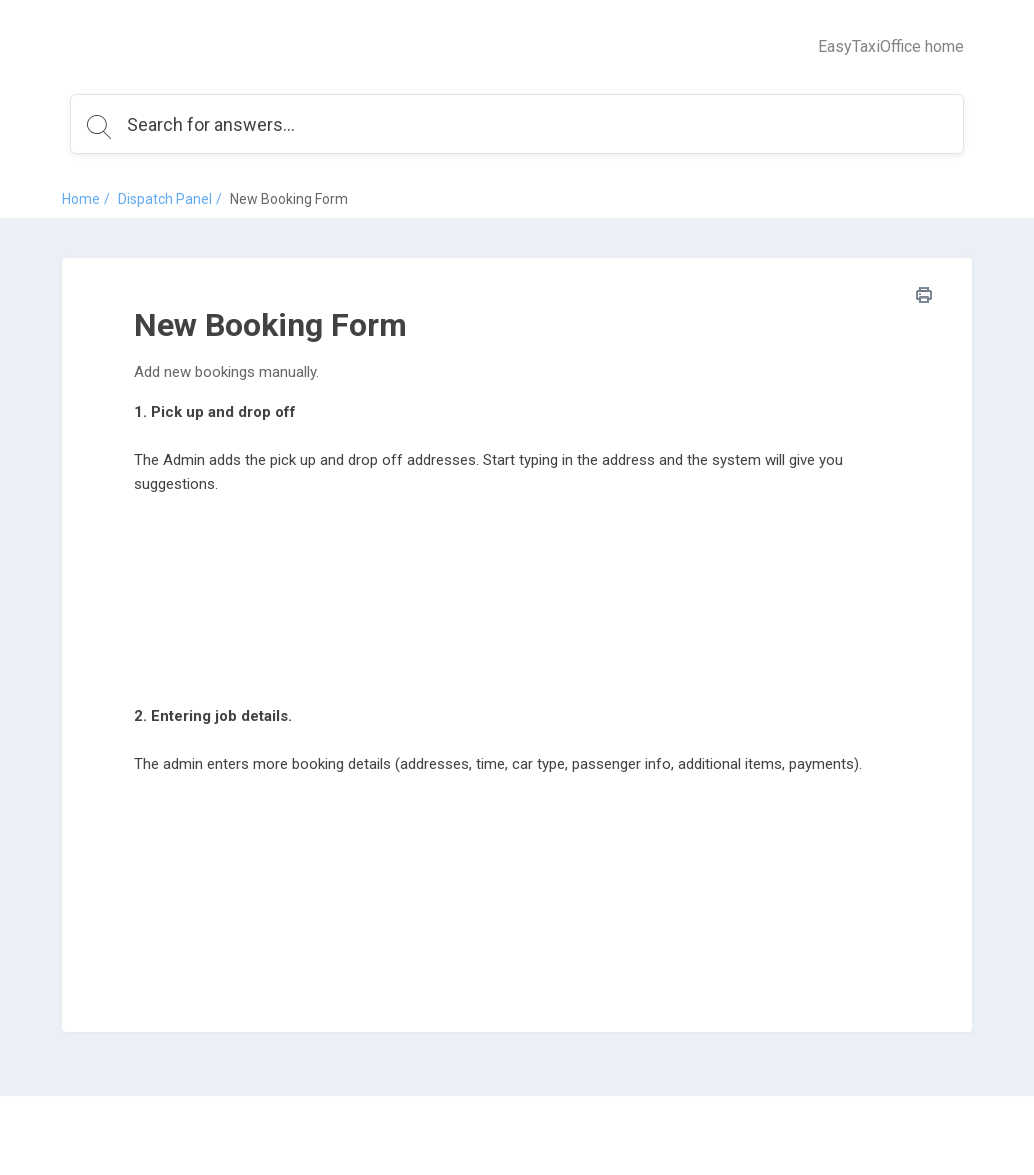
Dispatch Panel (165, 199)
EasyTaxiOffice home (891, 46)
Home (81, 199)
